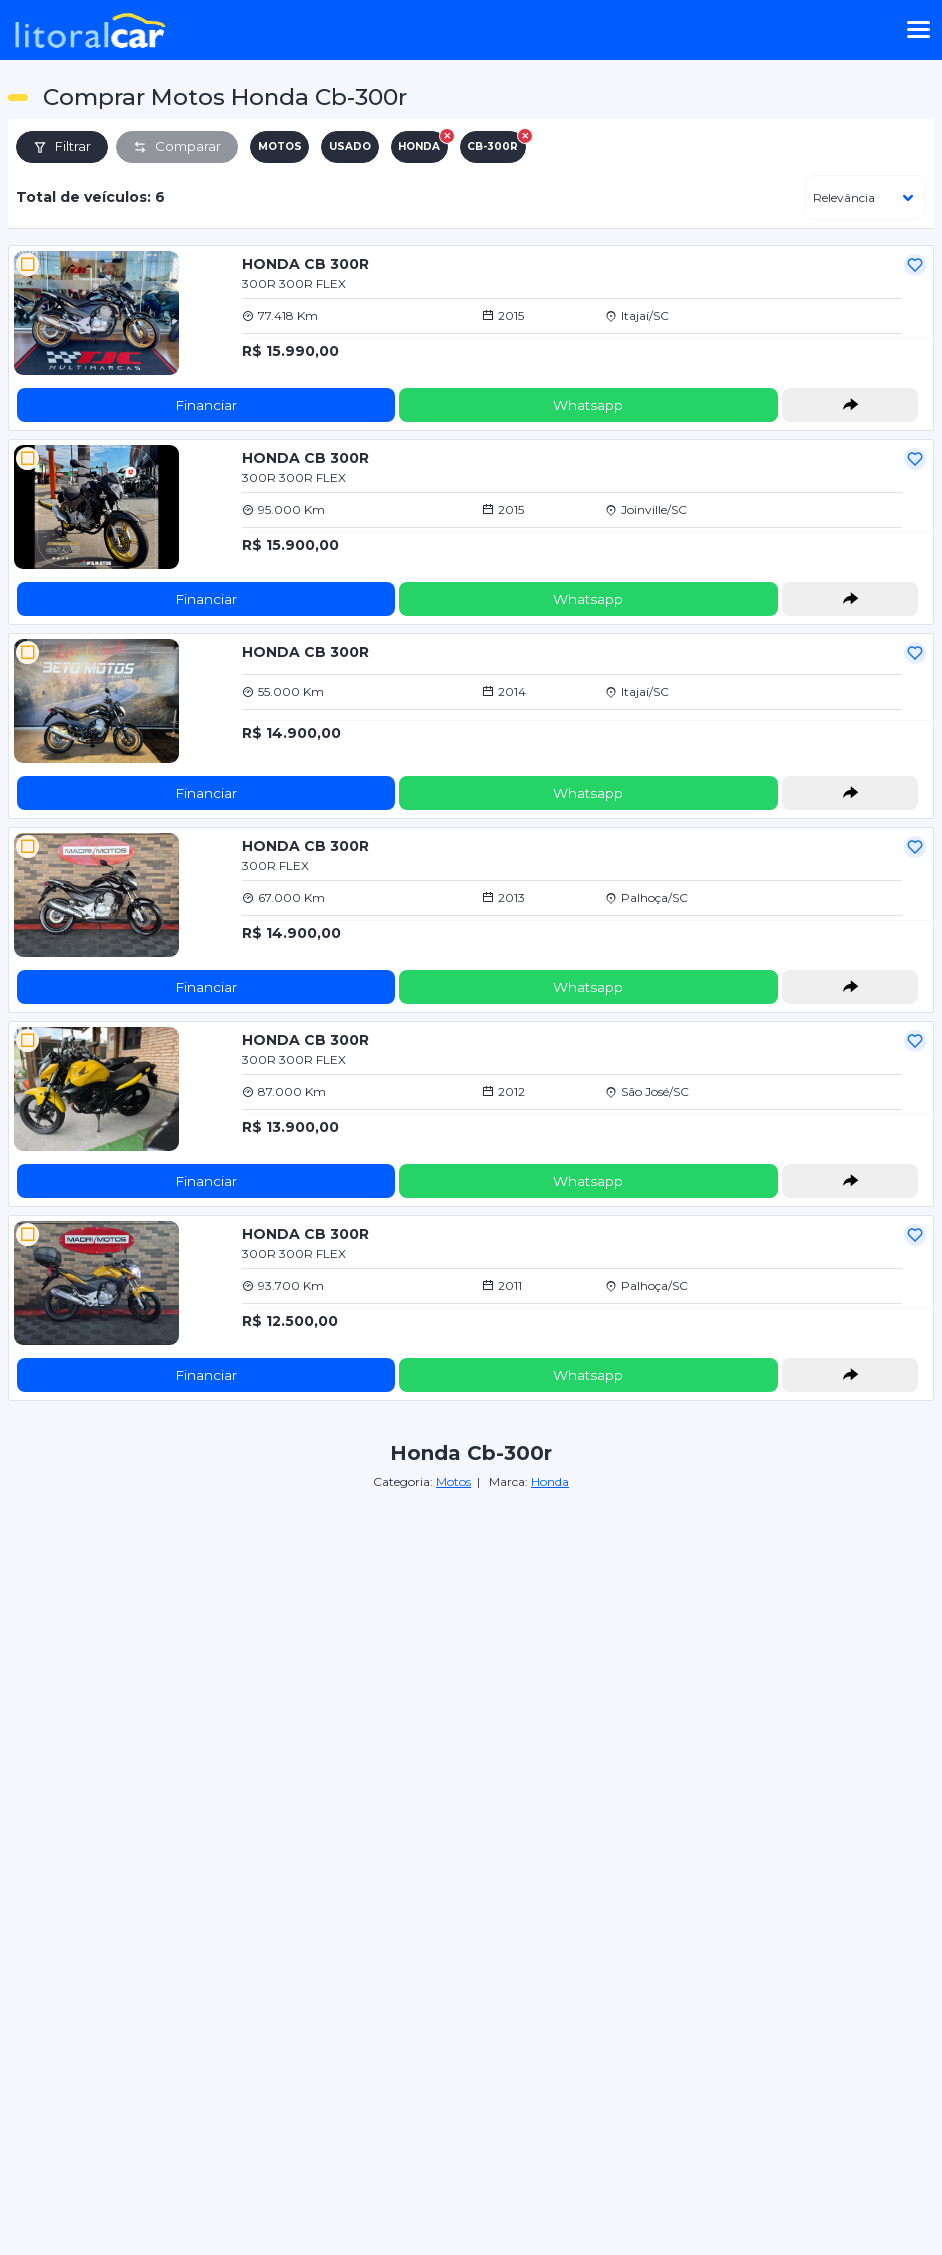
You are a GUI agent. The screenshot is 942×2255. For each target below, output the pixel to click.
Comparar (177, 146)
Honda (550, 1481)
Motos (453, 1481)
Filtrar (62, 146)
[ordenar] (865, 197)
